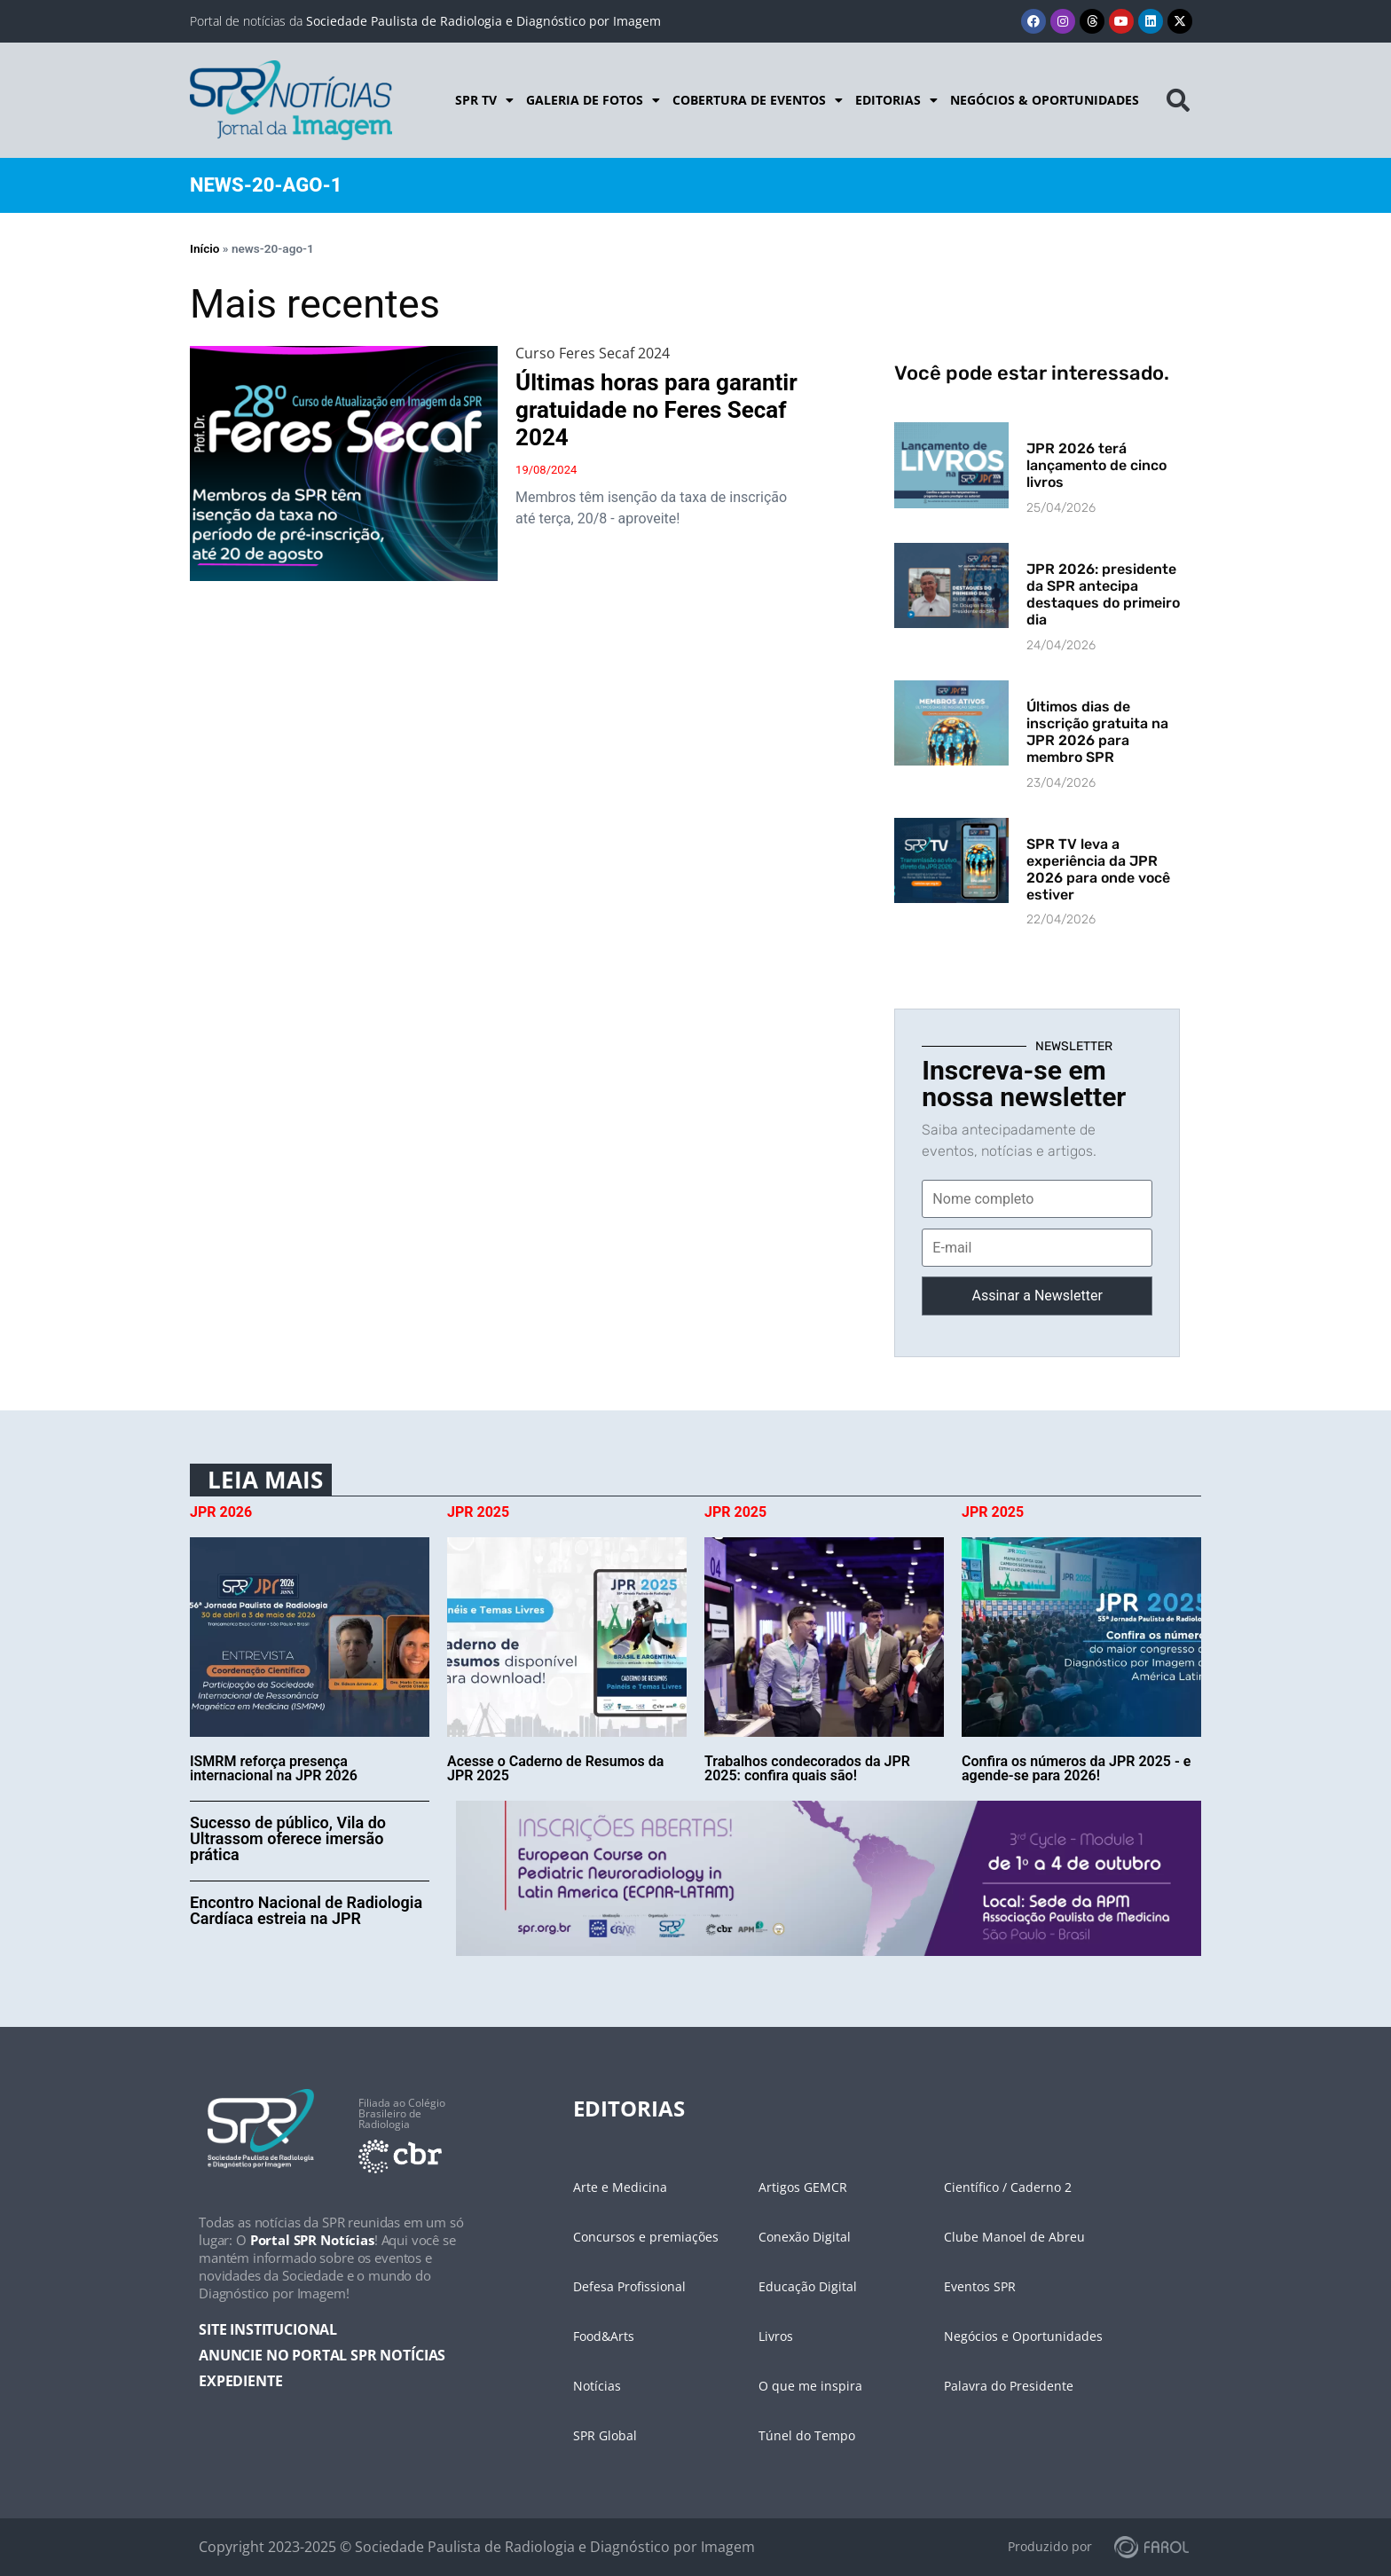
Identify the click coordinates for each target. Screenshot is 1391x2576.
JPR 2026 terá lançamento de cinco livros (1096, 465)
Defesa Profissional (629, 2286)
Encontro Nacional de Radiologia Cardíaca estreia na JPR (306, 1910)
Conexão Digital (804, 2236)
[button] (1177, 99)
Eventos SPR (980, 2286)
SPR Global (605, 2435)
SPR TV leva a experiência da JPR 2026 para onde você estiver (1098, 870)
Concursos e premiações (646, 2236)
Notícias (597, 2385)
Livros (775, 2336)
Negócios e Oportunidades (1023, 2336)
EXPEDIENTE (240, 2381)
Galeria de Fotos (593, 100)
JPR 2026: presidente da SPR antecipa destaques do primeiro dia (1103, 595)
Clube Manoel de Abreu (1014, 2236)
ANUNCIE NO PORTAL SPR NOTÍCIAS (322, 2355)
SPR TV (484, 100)
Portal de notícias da (425, 20)
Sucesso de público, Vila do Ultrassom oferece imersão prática (288, 1838)
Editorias (896, 100)
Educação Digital (807, 2286)
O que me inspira (810, 2385)
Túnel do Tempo (806, 2435)
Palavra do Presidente (1008, 2385)
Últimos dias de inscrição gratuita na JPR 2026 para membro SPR (1097, 732)
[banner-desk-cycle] (828, 1876)
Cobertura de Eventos (757, 100)
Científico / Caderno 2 (1008, 2187)
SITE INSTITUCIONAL (268, 2329)
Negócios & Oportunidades (1044, 99)
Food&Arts (603, 2336)
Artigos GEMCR (802, 2187)
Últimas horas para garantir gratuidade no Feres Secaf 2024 (656, 410)
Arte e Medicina (620, 2187)
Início (204, 248)
